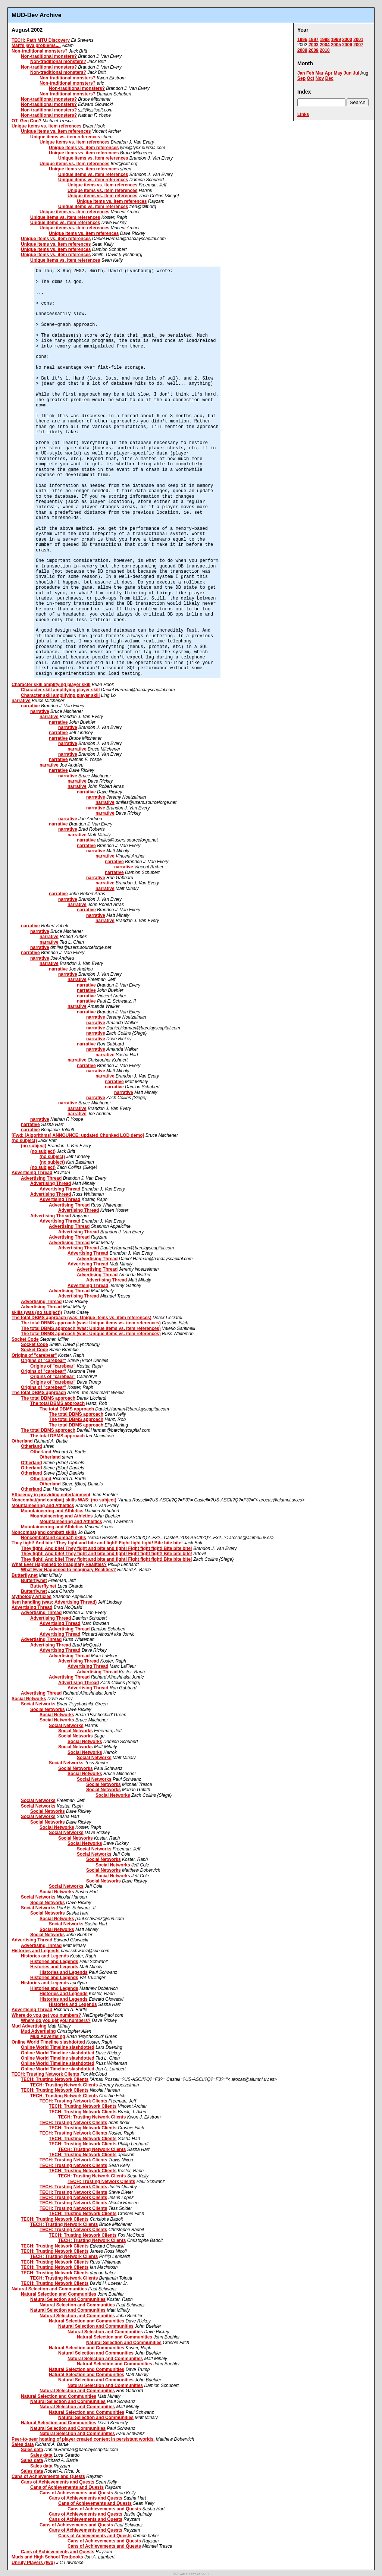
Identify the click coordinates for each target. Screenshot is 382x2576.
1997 (314, 39)
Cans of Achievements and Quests (48, 2476)
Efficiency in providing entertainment (51, 1494)
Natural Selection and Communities (49, 2289)
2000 (347, 39)
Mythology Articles (31, 1596)
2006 (347, 44)
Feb (310, 73)
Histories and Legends (36, 1950)
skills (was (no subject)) (37, 1312)
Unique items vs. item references (46, 126)
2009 (314, 50)
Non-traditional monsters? (40, 51)
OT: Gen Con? (26, 120)
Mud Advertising (29, 2026)
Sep (301, 78)
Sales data (23, 2444)
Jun (347, 73)
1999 (336, 39)
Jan (301, 73)
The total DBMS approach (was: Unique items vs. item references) (81, 1317)
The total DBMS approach (39, 1392)
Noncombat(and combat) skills (44, 1532)
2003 (314, 44)
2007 (358, 44)
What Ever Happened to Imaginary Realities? (59, 1564)
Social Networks (29, 1698)
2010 (325, 50)
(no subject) (24, 1140)
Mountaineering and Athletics (43, 1505)
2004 (325, 44)
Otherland (22, 1441)
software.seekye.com (191, 2574)
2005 (336, 44)
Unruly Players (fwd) (33, 2562)
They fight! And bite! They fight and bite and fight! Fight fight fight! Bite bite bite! (97, 1542)
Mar (319, 73)
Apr (328, 73)
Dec (329, 78)
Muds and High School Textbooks (47, 2557)
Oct (310, 78)
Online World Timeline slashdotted (48, 2042)
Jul (356, 73)
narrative (21, 700)
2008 (302, 50)
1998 (325, 39)
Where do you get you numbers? (46, 2015)
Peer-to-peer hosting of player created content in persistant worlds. (83, 2439)
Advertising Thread (32, 1172)
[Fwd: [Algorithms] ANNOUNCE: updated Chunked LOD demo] (78, 1135)
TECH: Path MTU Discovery (41, 40)
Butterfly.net (25, 1575)
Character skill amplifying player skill (51, 684)
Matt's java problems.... (36, 45)
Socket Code (25, 1339)
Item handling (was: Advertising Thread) (54, 1602)
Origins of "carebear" (34, 1355)
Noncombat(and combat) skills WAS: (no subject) (64, 1500)
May (338, 73)
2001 (358, 39)
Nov (320, 78)
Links (303, 114)
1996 (302, 39)
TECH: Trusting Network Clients (45, 2074)
